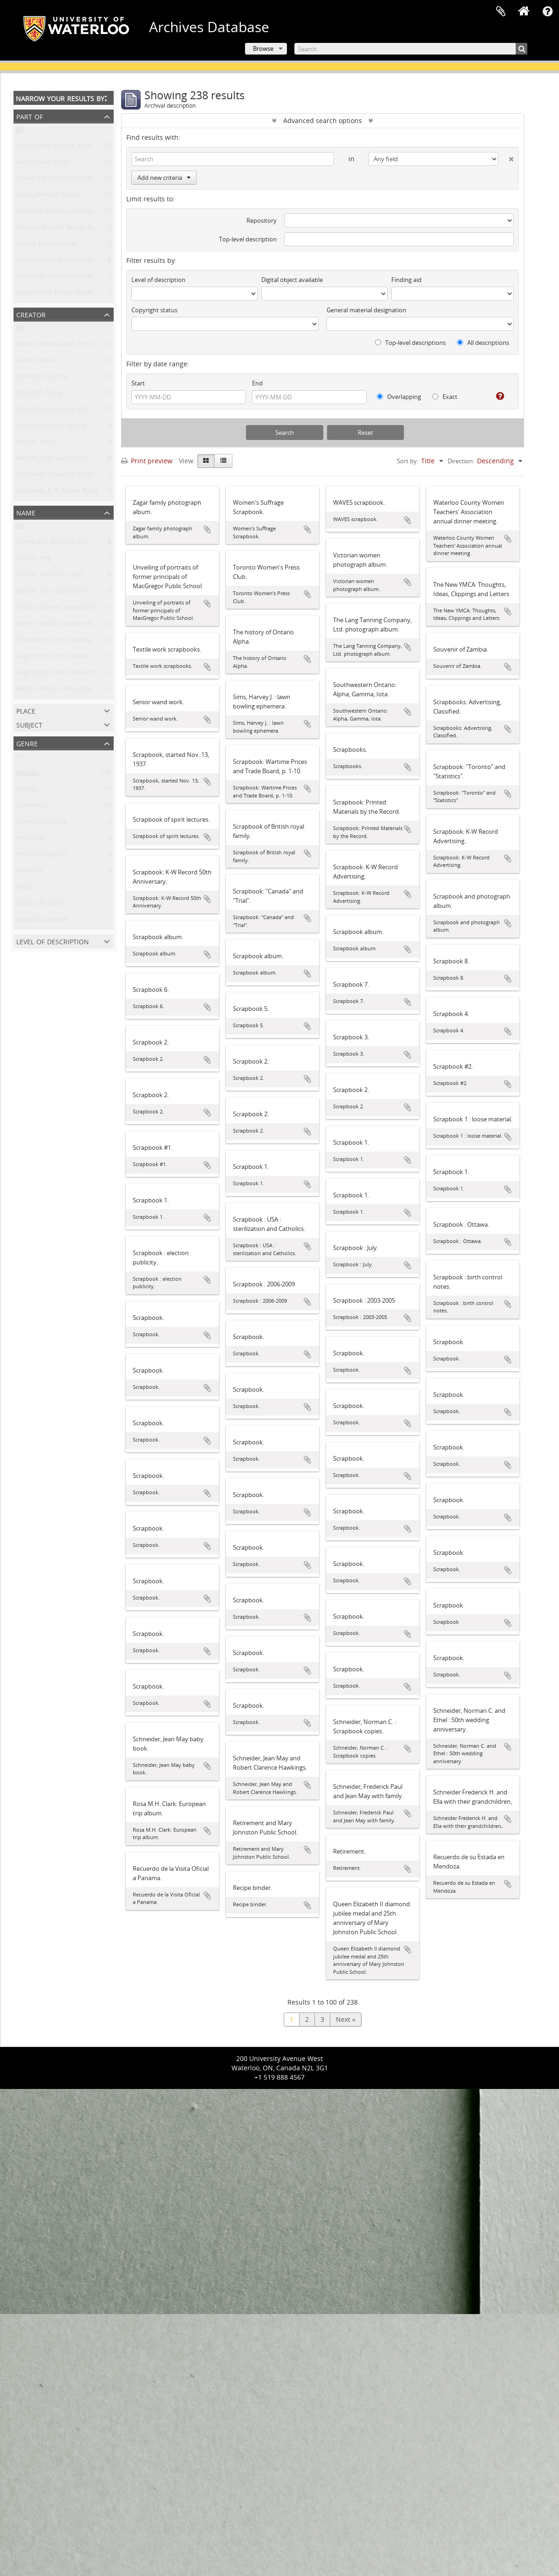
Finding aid (406, 279)
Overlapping (399, 396)
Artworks (29, 872)
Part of (29, 116)
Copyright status (154, 310)
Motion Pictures (39, 904)
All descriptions (483, 342)
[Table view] (223, 461)
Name (25, 512)
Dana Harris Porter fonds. (55, 294)
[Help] (496, 396)
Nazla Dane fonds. (44, 163)
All (19, 131)
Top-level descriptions (410, 342)
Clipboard (500, 11)
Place (25, 710)
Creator (31, 314)
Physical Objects (40, 856)
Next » (345, 2019)
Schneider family (41, 378)
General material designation (366, 310)
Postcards (30, 839)
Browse (263, 48)
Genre (27, 742)
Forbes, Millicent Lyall (48, 576)
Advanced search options (322, 120)
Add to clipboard (207, 529)
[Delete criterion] (506, 157)
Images (26, 790)
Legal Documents (42, 921)
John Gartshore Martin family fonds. (71, 261)
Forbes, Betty (35, 443)
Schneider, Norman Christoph (62, 410)
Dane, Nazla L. (37, 361)
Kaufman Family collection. (57, 212)
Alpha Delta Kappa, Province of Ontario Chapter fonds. (100, 147)
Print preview (146, 460)
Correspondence (41, 823)
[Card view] (206, 461)
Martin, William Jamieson (54, 625)
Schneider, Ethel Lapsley (53, 641)
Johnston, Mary (38, 394)
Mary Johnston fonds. (48, 196)
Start (138, 383)
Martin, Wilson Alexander (54, 690)
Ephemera (31, 807)
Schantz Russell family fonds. (61, 229)
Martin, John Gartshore (51, 459)
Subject (29, 724)
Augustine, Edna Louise (51, 657)
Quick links (547, 11)
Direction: (461, 461)
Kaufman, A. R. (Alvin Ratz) (56, 492)
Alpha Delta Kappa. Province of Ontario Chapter (89, 345)
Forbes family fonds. (47, 245)
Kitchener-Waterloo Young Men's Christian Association (100, 476)
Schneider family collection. (58, 180)
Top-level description (248, 239)
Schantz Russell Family (50, 427)
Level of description (52, 940)
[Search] (410, 49)
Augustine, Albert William (55, 674)
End (257, 383)
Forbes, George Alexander (55, 609)
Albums (27, 774)
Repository (261, 220)
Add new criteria (164, 177)
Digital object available (292, 279)
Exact (444, 396)
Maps (24, 888)
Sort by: (407, 461)
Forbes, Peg (33, 560)
